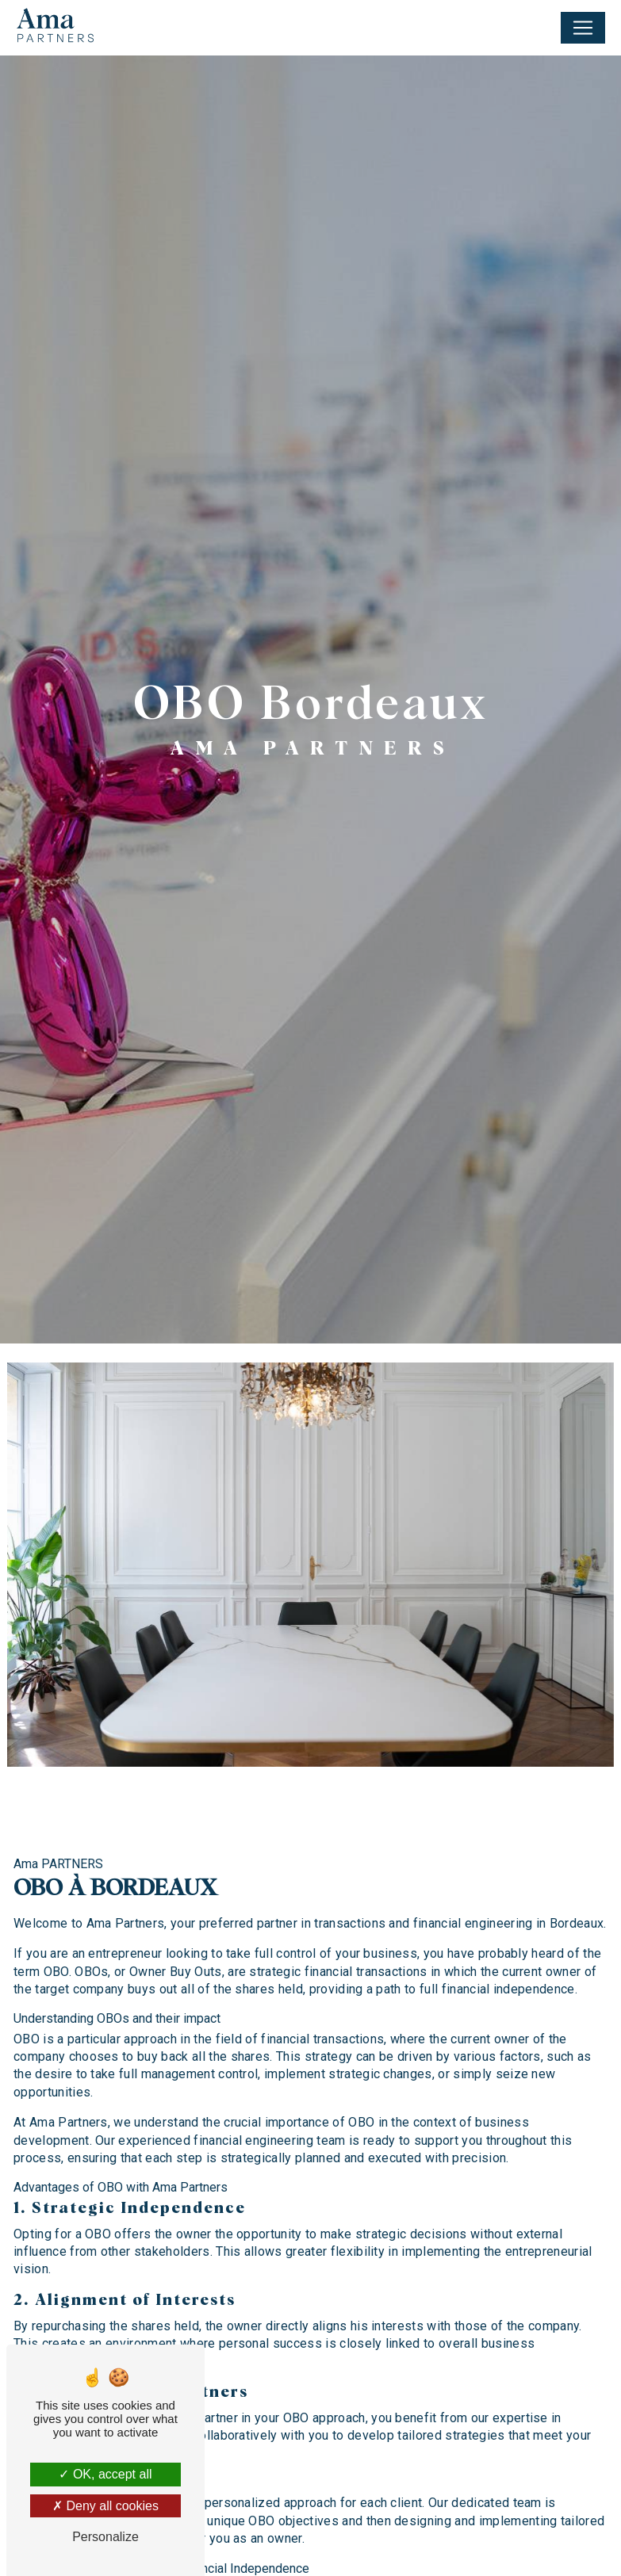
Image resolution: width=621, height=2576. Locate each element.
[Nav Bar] (583, 28)
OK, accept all (105, 2474)
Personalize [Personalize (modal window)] (105, 2537)
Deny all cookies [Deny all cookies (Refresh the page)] (105, 2506)
